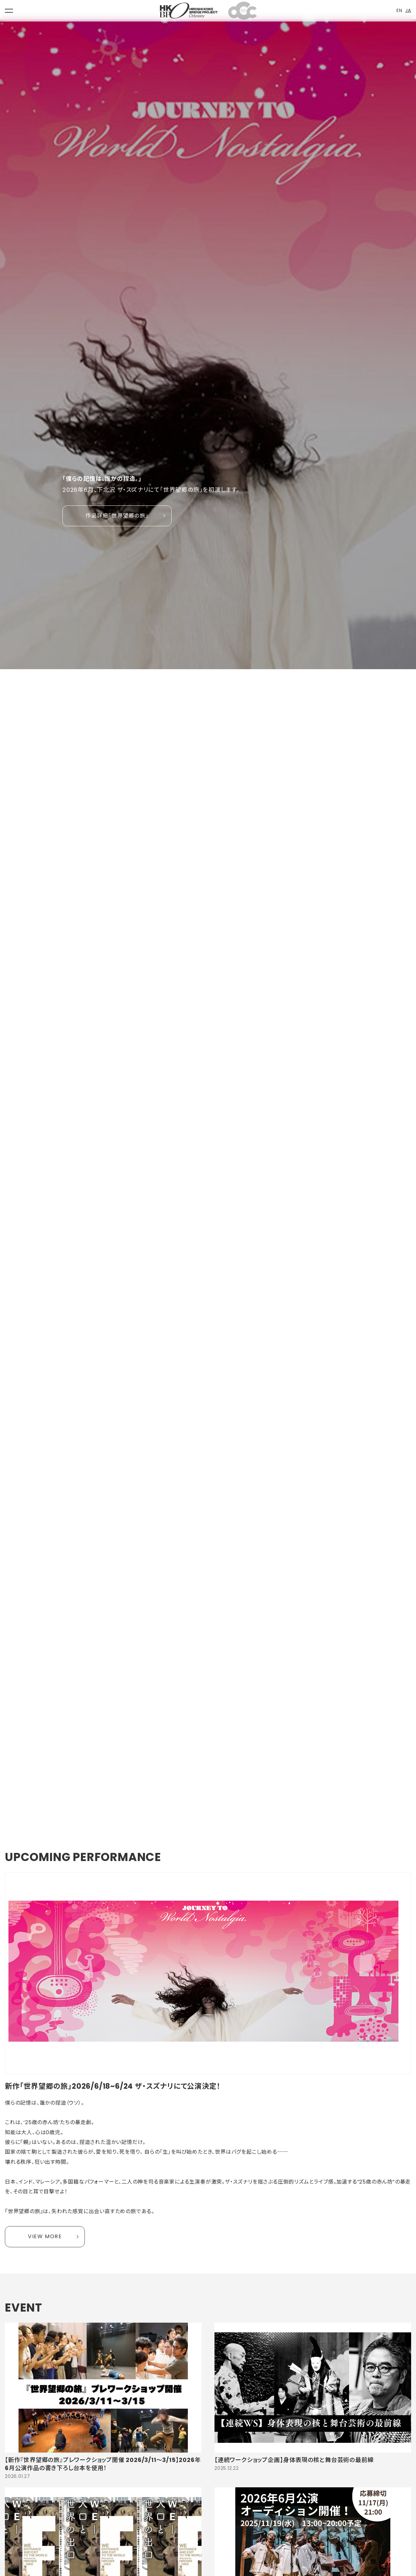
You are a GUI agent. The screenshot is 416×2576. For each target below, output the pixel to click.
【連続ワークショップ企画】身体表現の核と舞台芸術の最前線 (293, 2460)
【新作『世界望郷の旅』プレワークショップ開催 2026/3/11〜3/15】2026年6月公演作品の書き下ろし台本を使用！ (103, 2464)
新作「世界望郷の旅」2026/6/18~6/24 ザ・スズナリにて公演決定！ (112, 2086)
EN (399, 10)
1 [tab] (66, 1795)
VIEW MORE (45, 2236)
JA (408, 10)
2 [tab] (73, 1795)
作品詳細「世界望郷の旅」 (117, 515)
